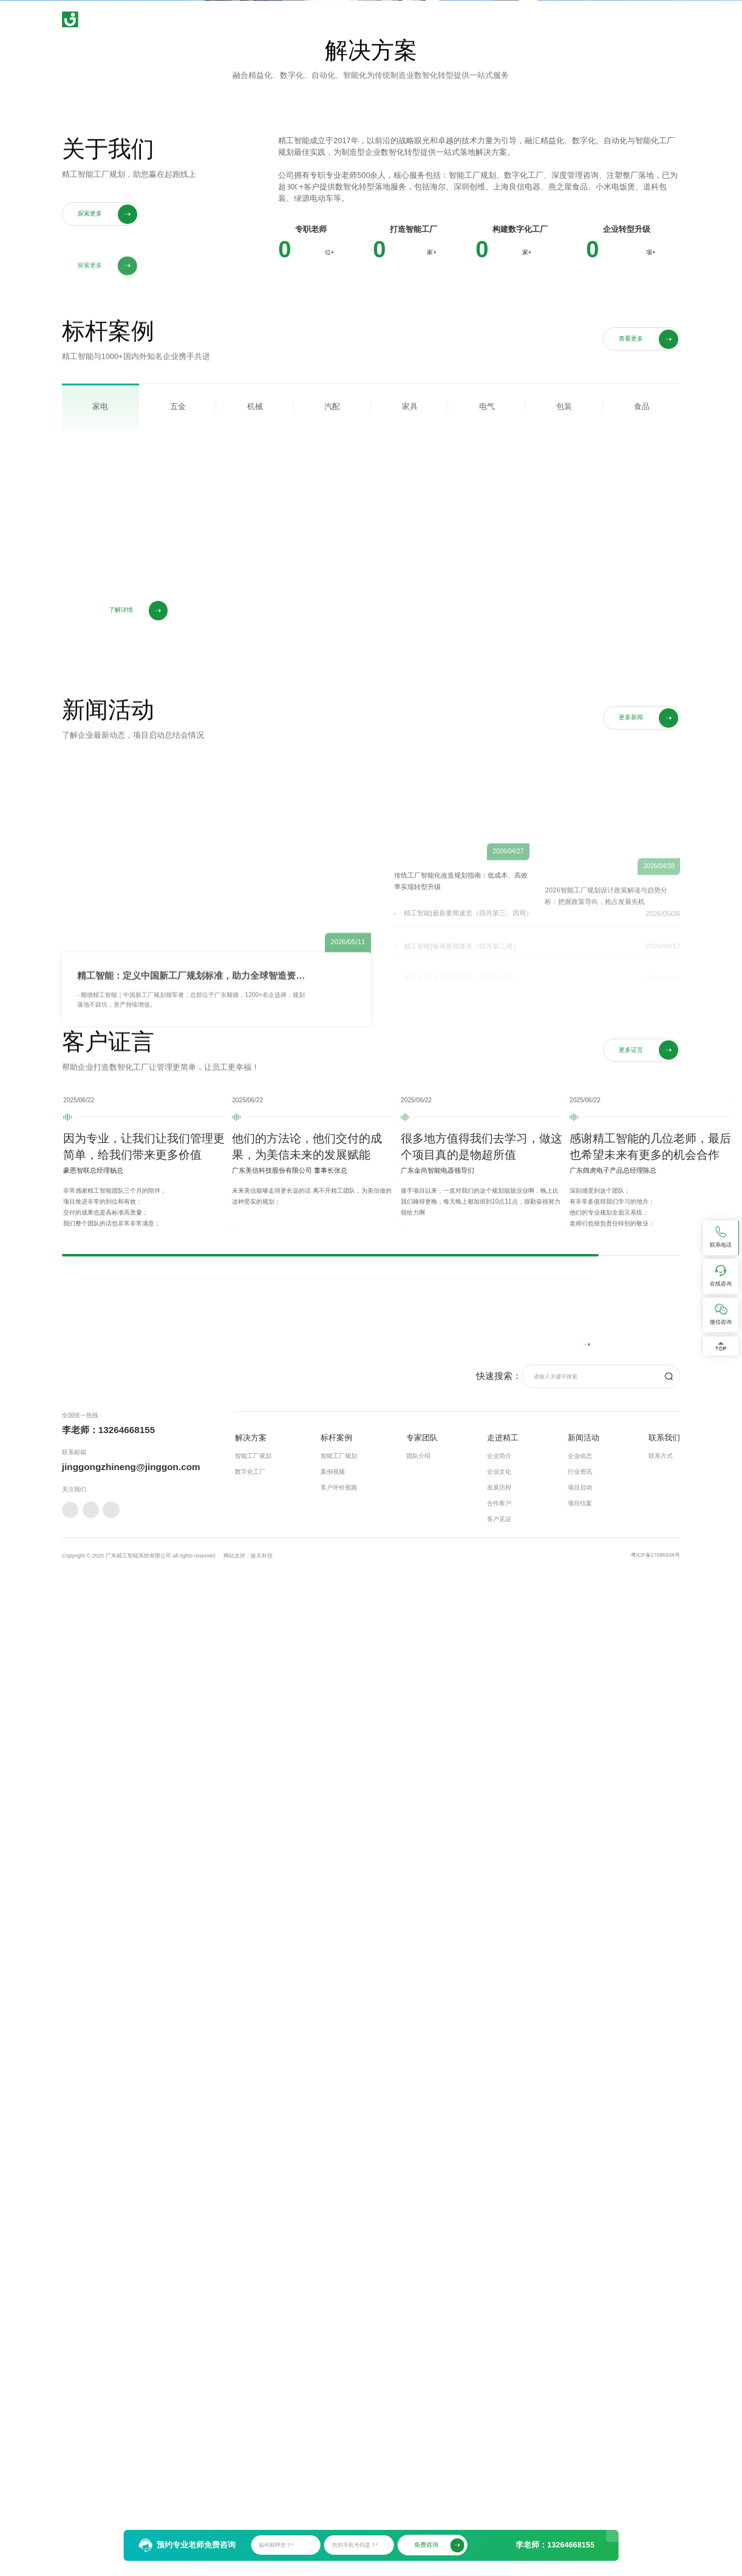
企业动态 (580, 2432)
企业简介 (499, 2432)
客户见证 (499, 2496)
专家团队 (478, 19)
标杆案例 (430, 19)
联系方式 (660, 2432)
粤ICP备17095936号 (655, 2532)
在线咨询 (648, 2251)
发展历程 (499, 2464)
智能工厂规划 (253, 2432)
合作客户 (499, 2480)
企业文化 (499, 2448)
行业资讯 (580, 2448)
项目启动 (580, 2464)
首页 (341, 19)
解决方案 (382, 19)
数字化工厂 (250, 2448)
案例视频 (333, 2448)
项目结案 (580, 2480)
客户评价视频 (339, 2464)
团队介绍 (418, 2432)
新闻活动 (572, 19)
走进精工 (525, 19)
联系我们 (620, 19)
